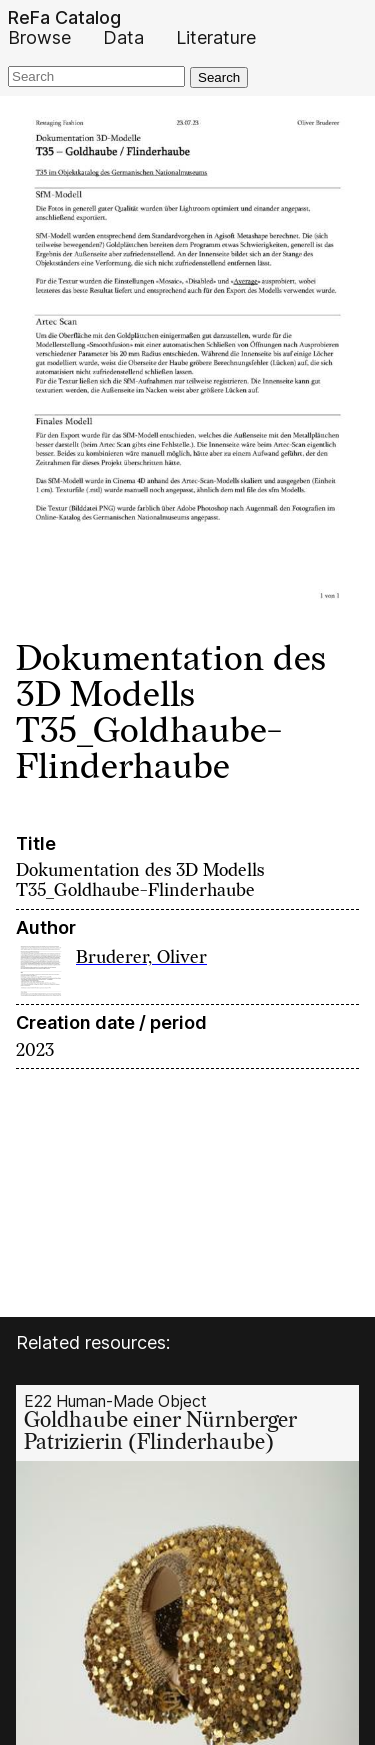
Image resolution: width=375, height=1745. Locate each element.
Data (123, 38)
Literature (216, 38)
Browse (39, 38)
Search (219, 77)
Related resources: (93, 1342)
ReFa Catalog (64, 18)
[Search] (96, 76)
